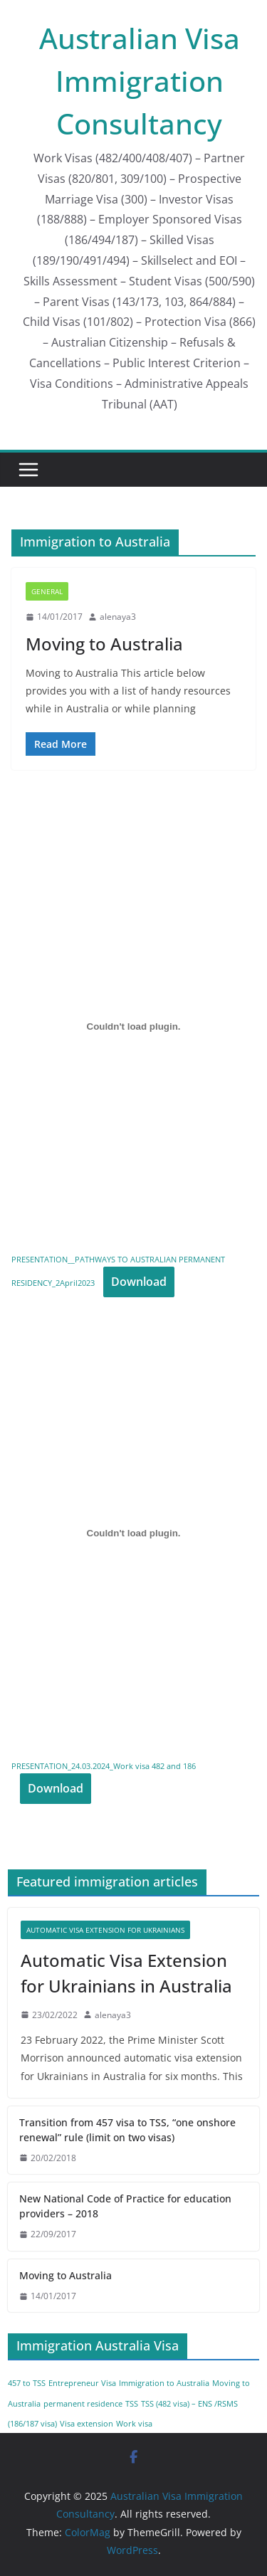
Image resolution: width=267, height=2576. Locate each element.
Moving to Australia (104, 643)
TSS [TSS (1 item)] (131, 2404)
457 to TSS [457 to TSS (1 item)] (27, 2383)
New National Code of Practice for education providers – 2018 (125, 2206)
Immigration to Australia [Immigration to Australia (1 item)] (164, 2383)
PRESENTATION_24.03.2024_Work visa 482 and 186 (103, 1766)
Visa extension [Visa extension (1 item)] (86, 2424)
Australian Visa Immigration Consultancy (139, 81)
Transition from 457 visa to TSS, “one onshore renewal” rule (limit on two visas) (127, 2130)
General (47, 591)
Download (139, 1281)
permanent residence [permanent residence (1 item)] (82, 2404)
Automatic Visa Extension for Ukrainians (105, 1930)
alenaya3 (118, 617)
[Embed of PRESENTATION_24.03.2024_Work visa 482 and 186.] (133, 1533)
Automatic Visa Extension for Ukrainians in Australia (126, 1972)
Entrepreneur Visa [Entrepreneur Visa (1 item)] (82, 2383)
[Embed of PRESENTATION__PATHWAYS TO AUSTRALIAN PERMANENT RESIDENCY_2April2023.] (133, 1026)
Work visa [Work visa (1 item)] (134, 2424)
